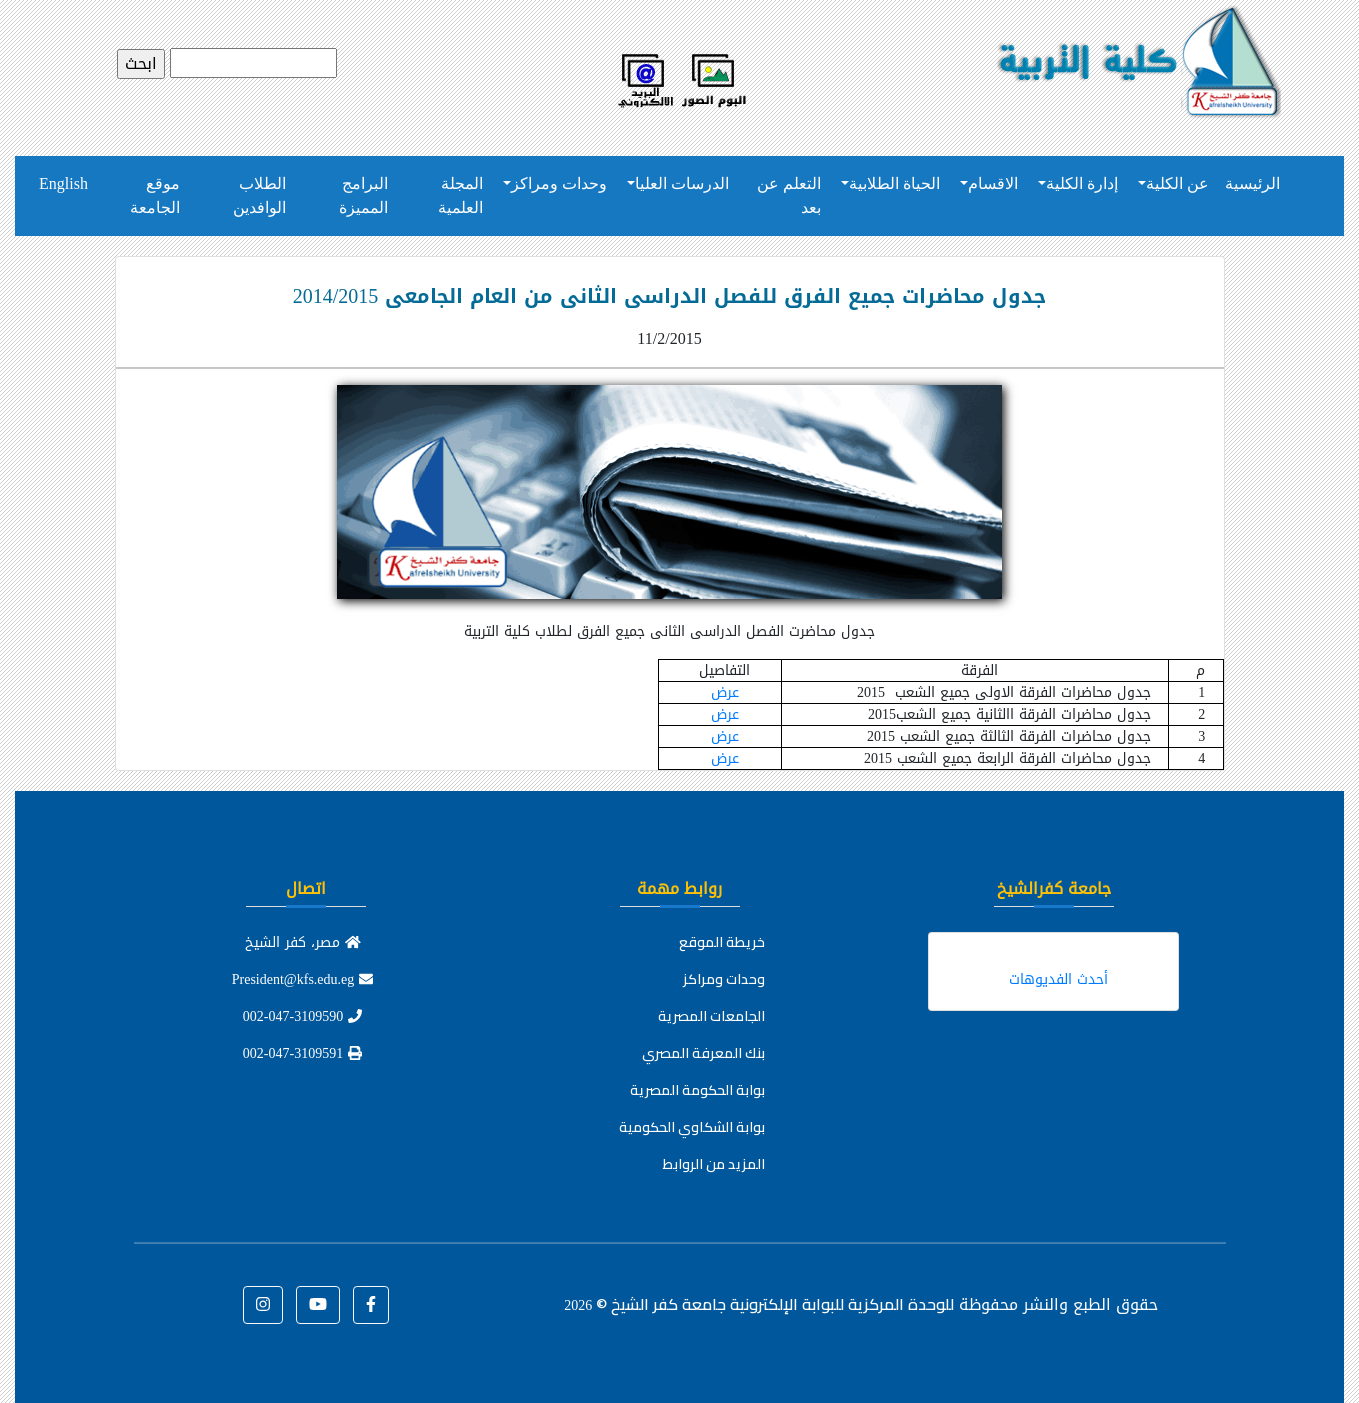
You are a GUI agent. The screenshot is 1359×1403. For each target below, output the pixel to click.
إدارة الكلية (1082, 183)
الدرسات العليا (682, 183)
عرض (725, 692)
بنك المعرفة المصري (703, 1053)
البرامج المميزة (363, 195)
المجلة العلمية (460, 195)
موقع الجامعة (155, 195)
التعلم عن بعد (789, 195)
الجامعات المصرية (711, 1016)
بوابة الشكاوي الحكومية (692, 1127)
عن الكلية (1177, 183)
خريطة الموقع (722, 942)
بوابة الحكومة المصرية (697, 1090)
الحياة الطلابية (894, 183)
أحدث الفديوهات (1058, 979)
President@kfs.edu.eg (303, 979)
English (63, 183)
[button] (371, 1305)
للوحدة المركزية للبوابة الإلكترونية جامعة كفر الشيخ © (759, 1304)
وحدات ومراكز (559, 183)
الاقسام (993, 183)
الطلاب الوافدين (259, 195)
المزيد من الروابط (714, 1164)
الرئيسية (1252, 183)
